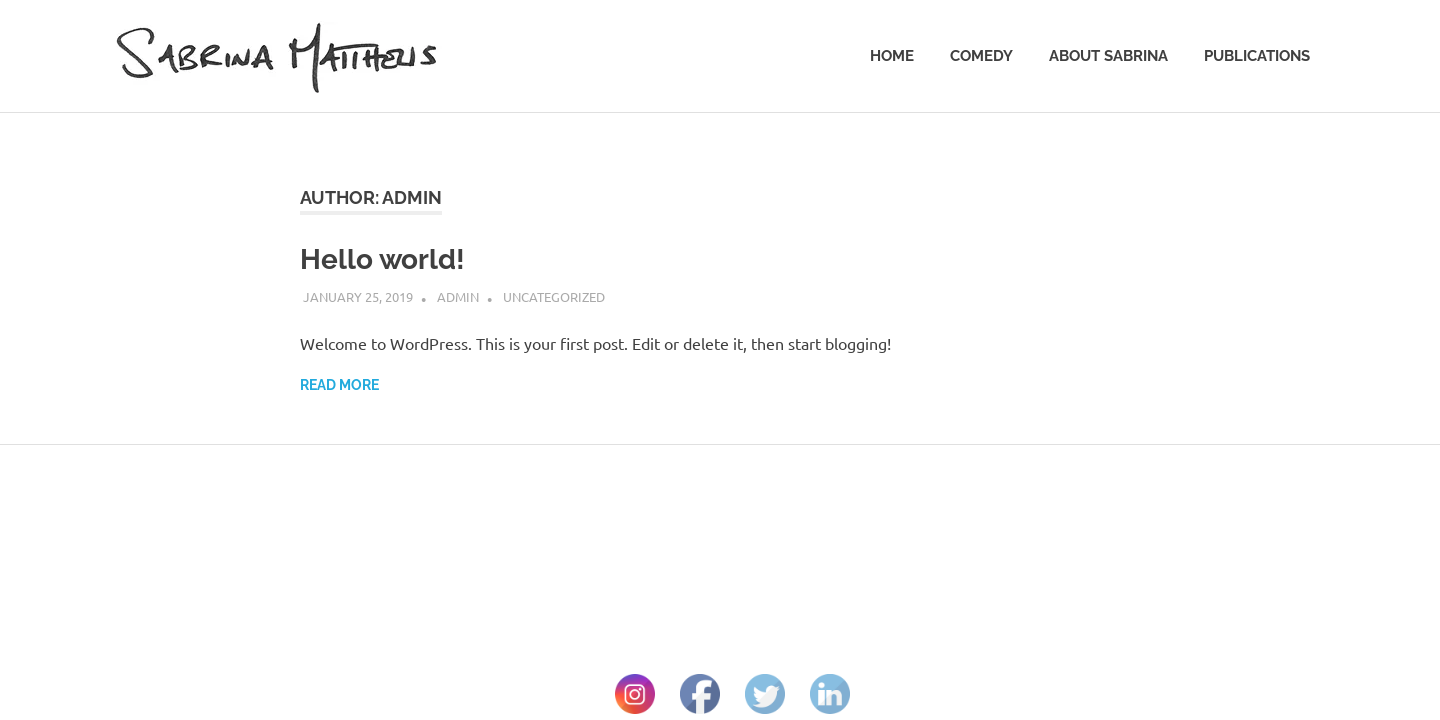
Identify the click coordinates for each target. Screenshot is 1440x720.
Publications (1257, 56)
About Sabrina (1108, 56)
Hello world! (382, 259)
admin (458, 296)
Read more (339, 385)
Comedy (981, 56)
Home (892, 56)
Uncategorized (554, 296)
